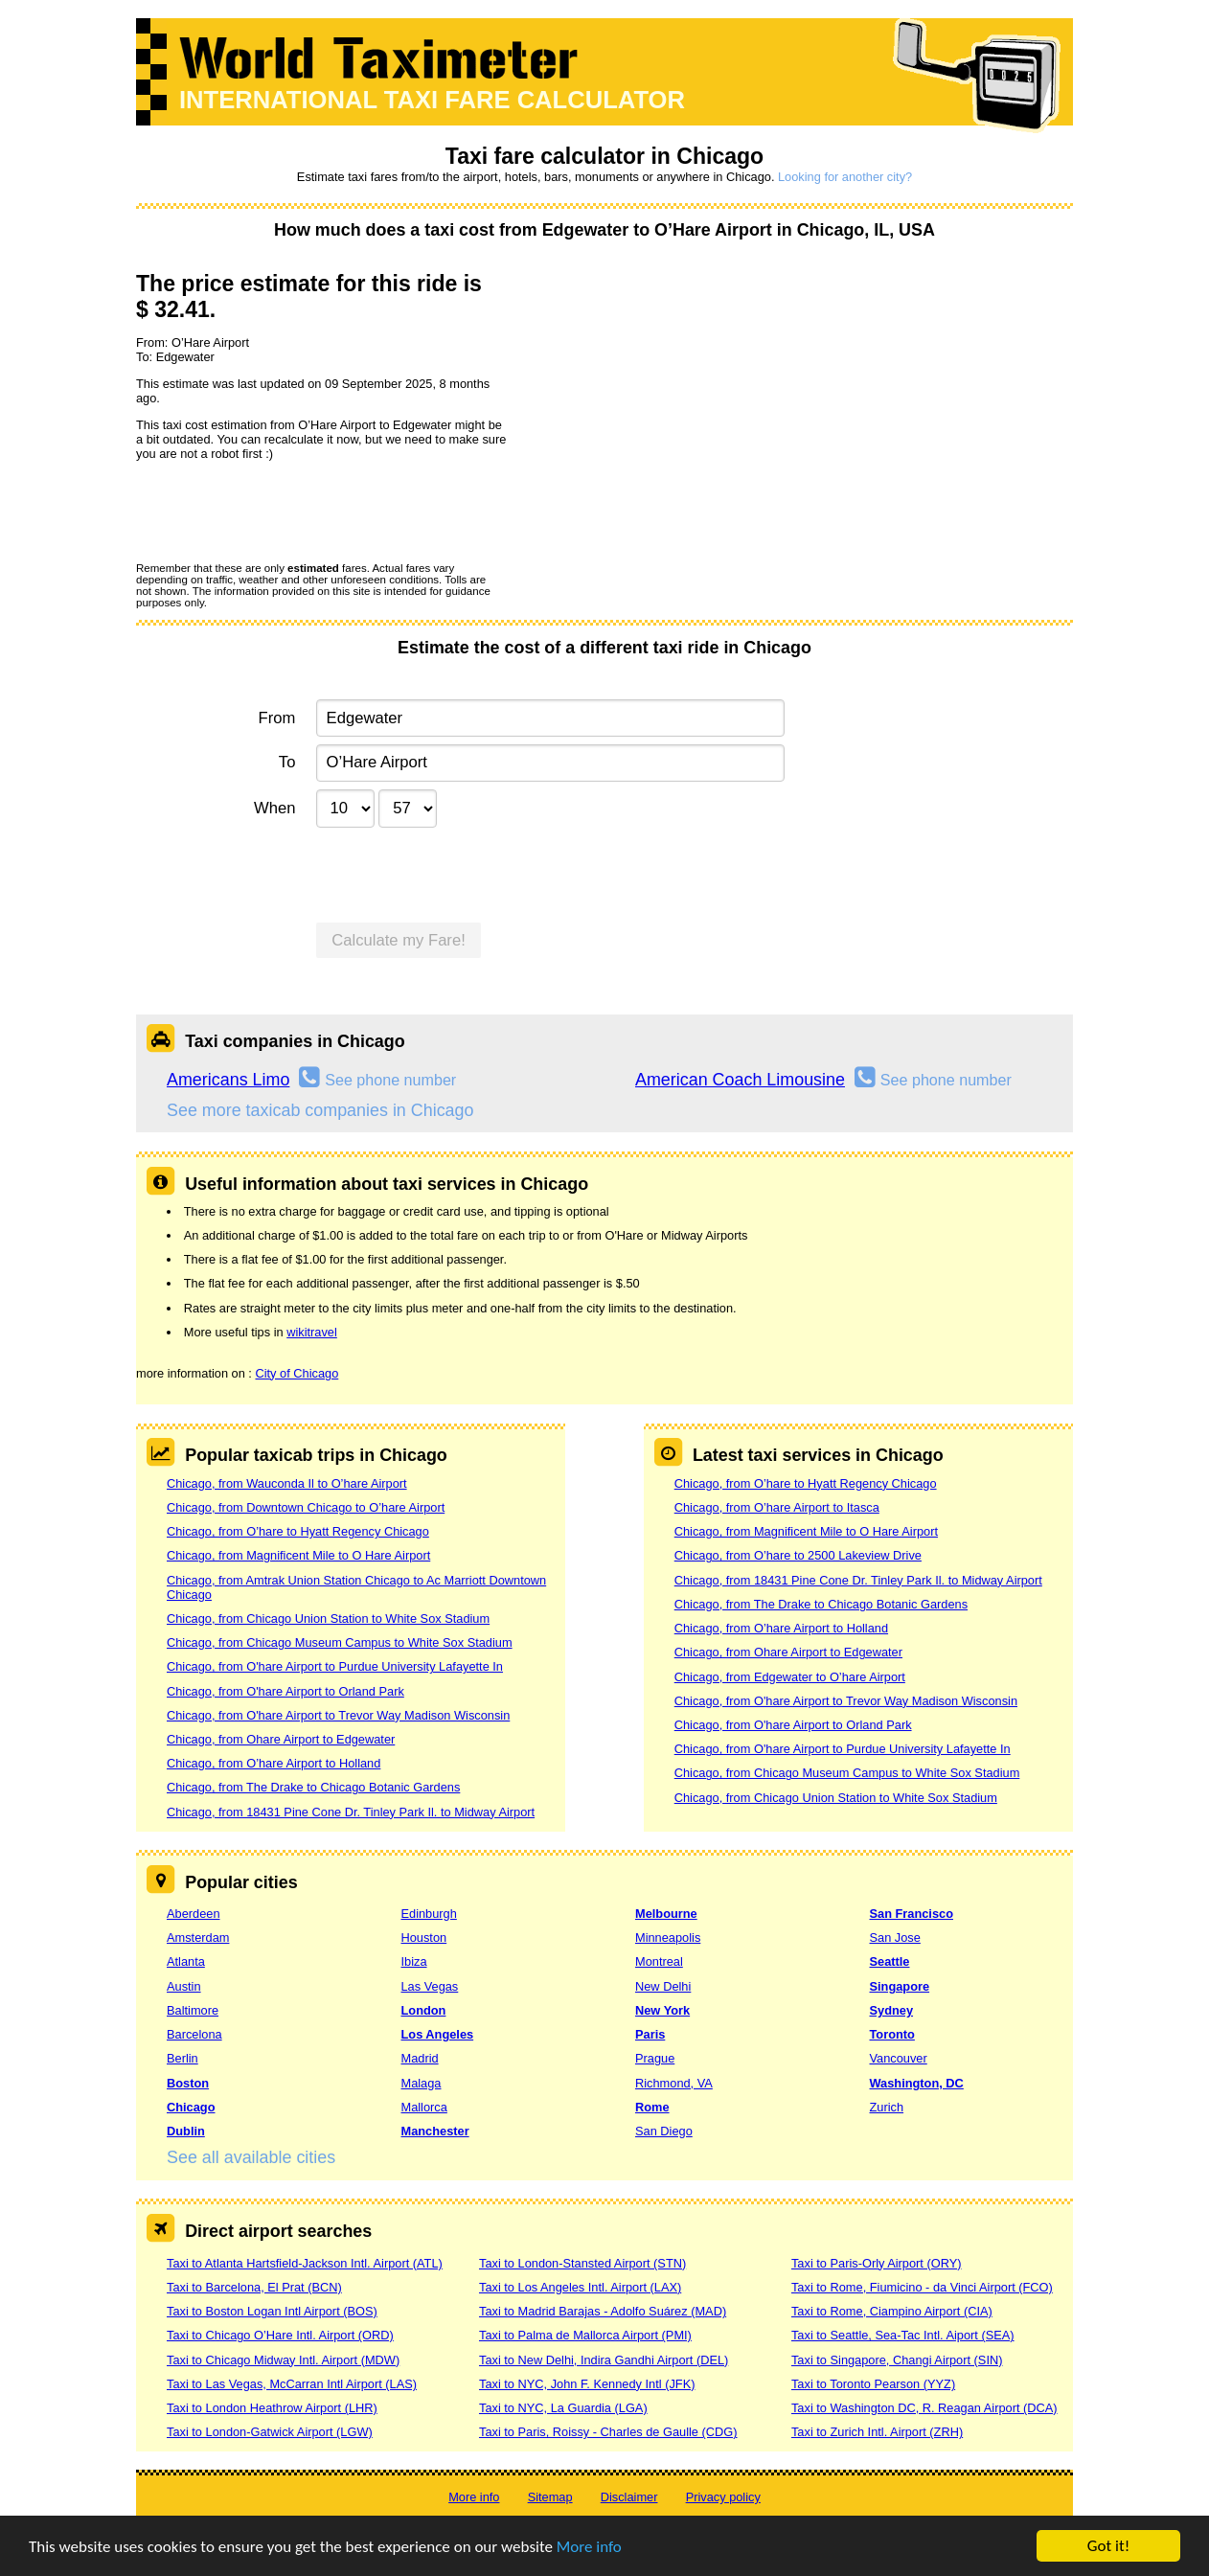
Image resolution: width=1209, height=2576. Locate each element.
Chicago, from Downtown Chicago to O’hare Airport (306, 1507)
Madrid (420, 2058)
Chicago (191, 2107)
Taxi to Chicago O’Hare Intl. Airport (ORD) (280, 2335)
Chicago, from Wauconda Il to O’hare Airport (287, 1483)
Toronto (892, 2034)
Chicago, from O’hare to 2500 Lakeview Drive (798, 1555)
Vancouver (898, 2058)
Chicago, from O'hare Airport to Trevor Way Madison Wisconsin (338, 1715)
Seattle (890, 1961)
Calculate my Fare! (398, 940)
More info (589, 2547)
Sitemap (550, 2497)
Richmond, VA (674, 2083)
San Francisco (911, 1913)
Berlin (182, 2058)
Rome (652, 2107)
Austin (184, 1986)
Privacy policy (723, 2497)
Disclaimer (629, 2497)
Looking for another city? (845, 177)
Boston (188, 2083)
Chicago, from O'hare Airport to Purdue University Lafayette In (335, 1666)
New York (662, 2010)
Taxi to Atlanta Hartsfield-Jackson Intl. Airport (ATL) (305, 2263)
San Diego (664, 2131)
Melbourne (666, 1913)
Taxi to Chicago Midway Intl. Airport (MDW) (283, 2360)
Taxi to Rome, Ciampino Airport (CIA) (891, 2311)
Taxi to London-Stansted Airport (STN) (582, 2263)
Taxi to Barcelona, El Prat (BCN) (254, 2287)
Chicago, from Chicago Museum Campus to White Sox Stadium (340, 1642)
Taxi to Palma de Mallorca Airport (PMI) (585, 2335)
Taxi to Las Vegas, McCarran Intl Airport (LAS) (292, 2384)
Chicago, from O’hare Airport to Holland (273, 1763)
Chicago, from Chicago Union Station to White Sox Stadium (328, 1618)
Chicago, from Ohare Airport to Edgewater (281, 1739)
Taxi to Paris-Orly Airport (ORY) (876, 2263)
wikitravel (311, 1332)
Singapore (900, 1986)
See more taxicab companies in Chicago (320, 1110)
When (274, 808)
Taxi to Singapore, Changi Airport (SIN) (897, 2360)
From (277, 718)
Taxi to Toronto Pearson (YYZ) (873, 2384)
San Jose (895, 1937)
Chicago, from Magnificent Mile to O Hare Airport (298, 1555)
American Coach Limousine (740, 1079)
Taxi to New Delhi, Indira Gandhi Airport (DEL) (603, 2360)
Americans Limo (228, 1079)
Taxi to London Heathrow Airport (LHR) (272, 2408)
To (287, 762)
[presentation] (281, 510)
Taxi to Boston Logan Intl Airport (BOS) (272, 2311)
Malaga (421, 2083)
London (423, 2010)
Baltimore (192, 2010)
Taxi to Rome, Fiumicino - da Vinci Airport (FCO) (922, 2287)
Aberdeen (193, 1913)
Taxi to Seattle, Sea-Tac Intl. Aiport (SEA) (903, 2335)
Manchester (435, 2131)
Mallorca (424, 2107)
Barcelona (194, 2034)
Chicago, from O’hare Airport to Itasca (776, 1507)
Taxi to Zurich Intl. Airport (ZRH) (877, 2432)
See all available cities (251, 2157)
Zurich (887, 2107)
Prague (654, 2058)
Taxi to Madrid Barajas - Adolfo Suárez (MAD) (602, 2311)
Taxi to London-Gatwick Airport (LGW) (270, 2432)
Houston (424, 1937)
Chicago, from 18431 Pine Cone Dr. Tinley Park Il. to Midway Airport (351, 1812)
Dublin (186, 2131)
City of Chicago (296, 1373)
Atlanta (186, 1961)
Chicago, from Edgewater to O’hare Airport (789, 1677)
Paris (650, 2034)
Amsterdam (198, 1937)
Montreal (659, 1961)
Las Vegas (430, 1986)
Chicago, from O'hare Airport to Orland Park (285, 1691)
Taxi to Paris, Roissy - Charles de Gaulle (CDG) (608, 2432)
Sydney (892, 2010)
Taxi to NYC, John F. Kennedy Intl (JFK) (587, 2384)
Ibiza (414, 1961)
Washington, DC (917, 2083)
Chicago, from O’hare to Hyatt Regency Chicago (298, 1531)
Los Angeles (437, 2034)
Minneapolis (667, 1937)
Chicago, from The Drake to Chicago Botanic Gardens (313, 1787)
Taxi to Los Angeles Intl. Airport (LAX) (580, 2287)
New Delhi (663, 1986)
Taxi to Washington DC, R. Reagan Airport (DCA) (924, 2408)
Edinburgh (429, 1913)
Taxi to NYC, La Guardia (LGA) (563, 2408)
